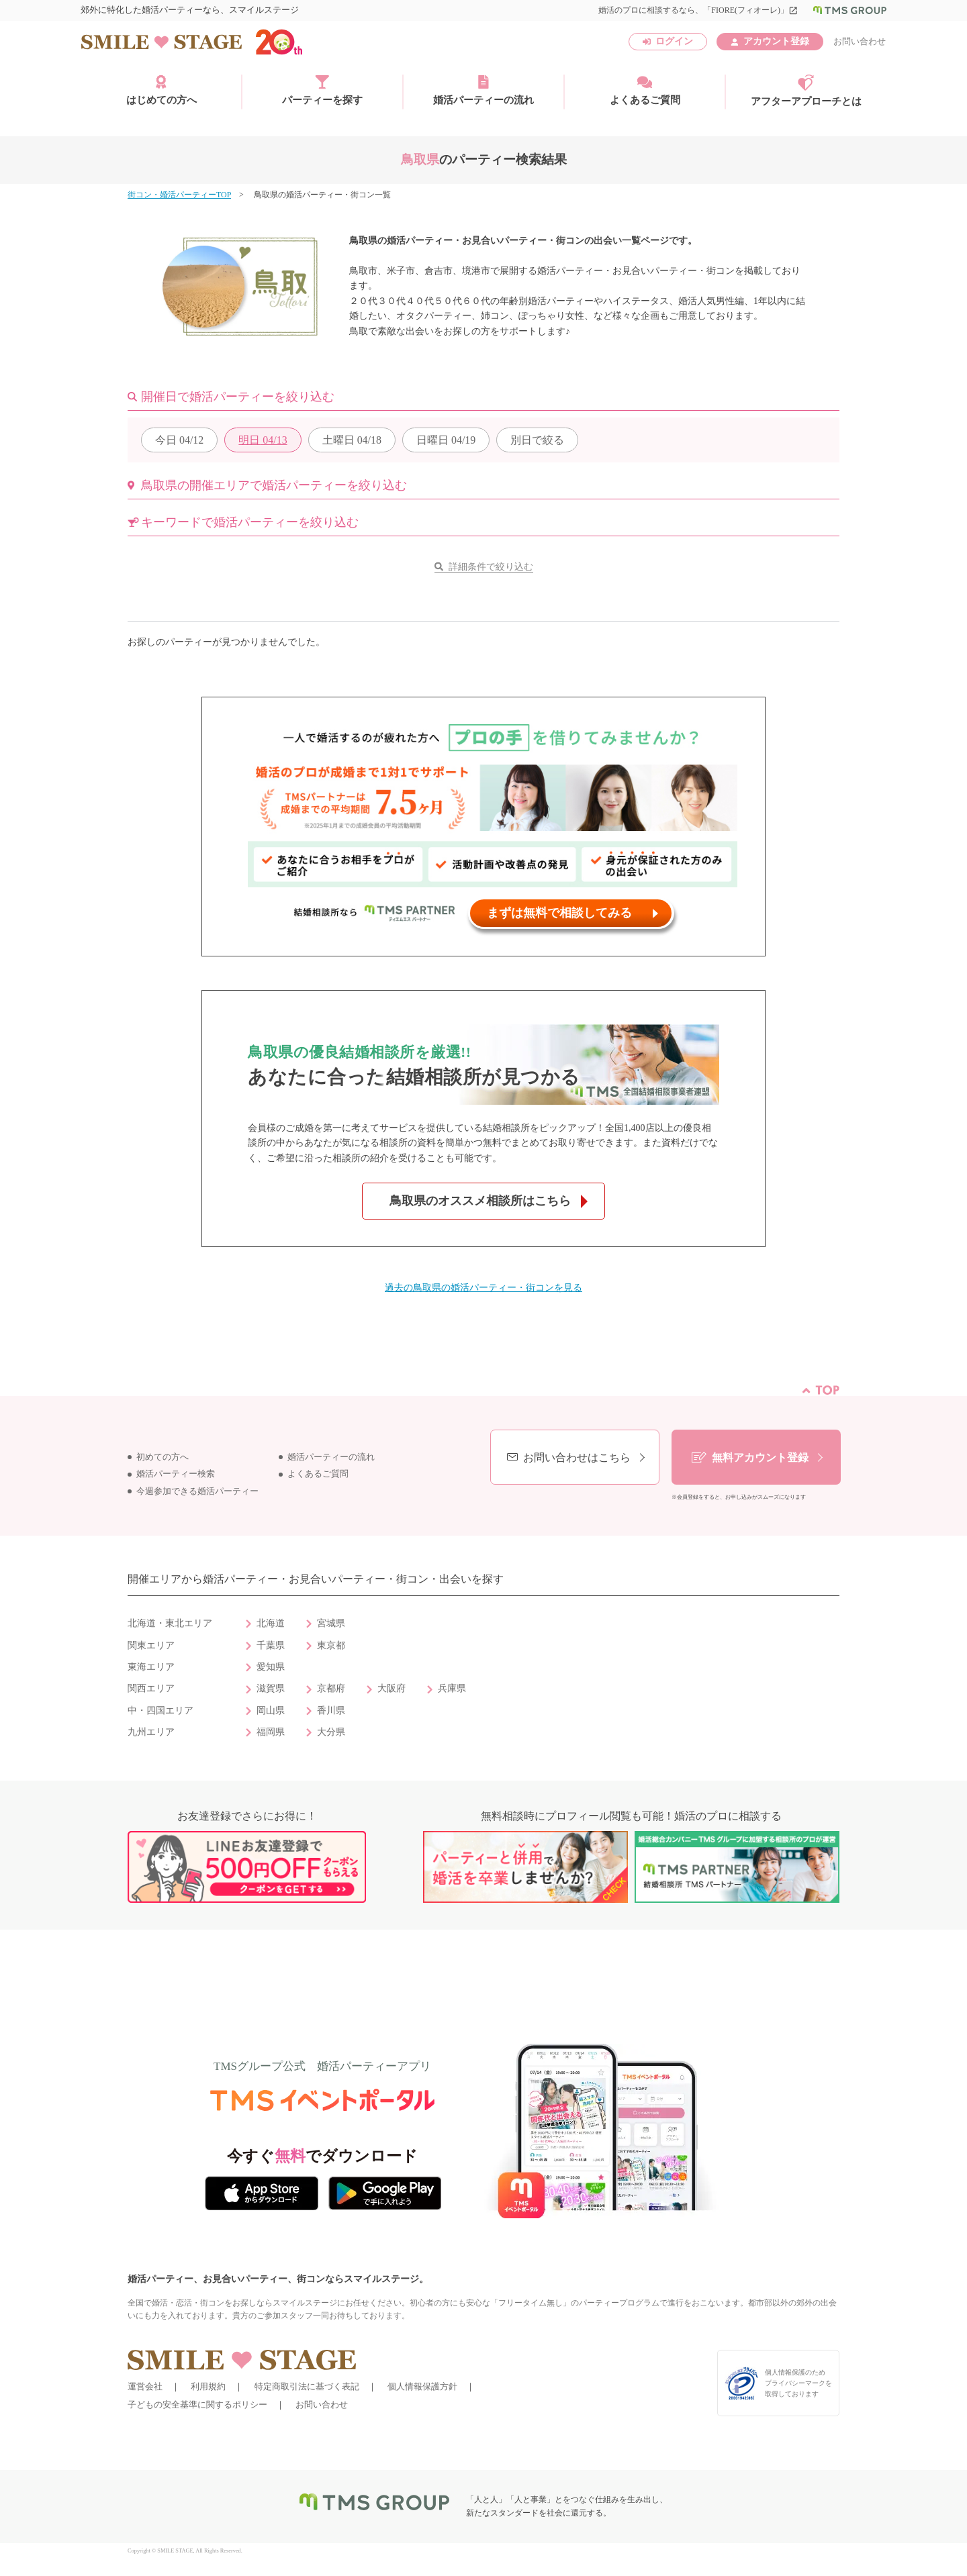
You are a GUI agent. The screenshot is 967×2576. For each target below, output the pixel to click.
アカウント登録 (776, 41)
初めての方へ (162, 1457)
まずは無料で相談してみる (559, 913)
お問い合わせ (859, 41)
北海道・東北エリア (170, 1623)
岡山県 (271, 1710)
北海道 (271, 1623)
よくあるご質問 (645, 90)
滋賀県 (271, 1688)
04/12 (179, 440)
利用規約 (208, 2386)
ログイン (674, 41)
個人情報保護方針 (422, 2386)
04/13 (262, 440)
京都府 (331, 1688)
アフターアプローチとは (806, 91)
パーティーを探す (322, 90)
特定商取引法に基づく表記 (307, 2386)
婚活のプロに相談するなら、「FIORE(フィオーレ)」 (698, 10)
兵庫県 (452, 1688)
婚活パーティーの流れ (483, 90)
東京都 (331, 1645)
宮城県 (331, 1623)
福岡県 (271, 1732)
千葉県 (271, 1645)
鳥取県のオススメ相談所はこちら (480, 1200)
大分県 (331, 1732)
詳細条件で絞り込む (491, 567)
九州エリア (151, 1732)
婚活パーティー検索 (175, 1474)
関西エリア (151, 1688)
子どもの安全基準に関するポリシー (197, 2404)
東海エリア (151, 1667)
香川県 (331, 1710)
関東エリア (151, 1645)
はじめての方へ (161, 90)
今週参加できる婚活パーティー (197, 1491)
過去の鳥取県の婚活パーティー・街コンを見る (483, 1288)
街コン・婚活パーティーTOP (179, 194)
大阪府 (391, 1688)
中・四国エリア (160, 1710)
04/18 (351, 440)
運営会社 (145, 2386)
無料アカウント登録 (760, 1457)
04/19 (445, 440)
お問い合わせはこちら (577, 1457)
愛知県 (271, 1667)
